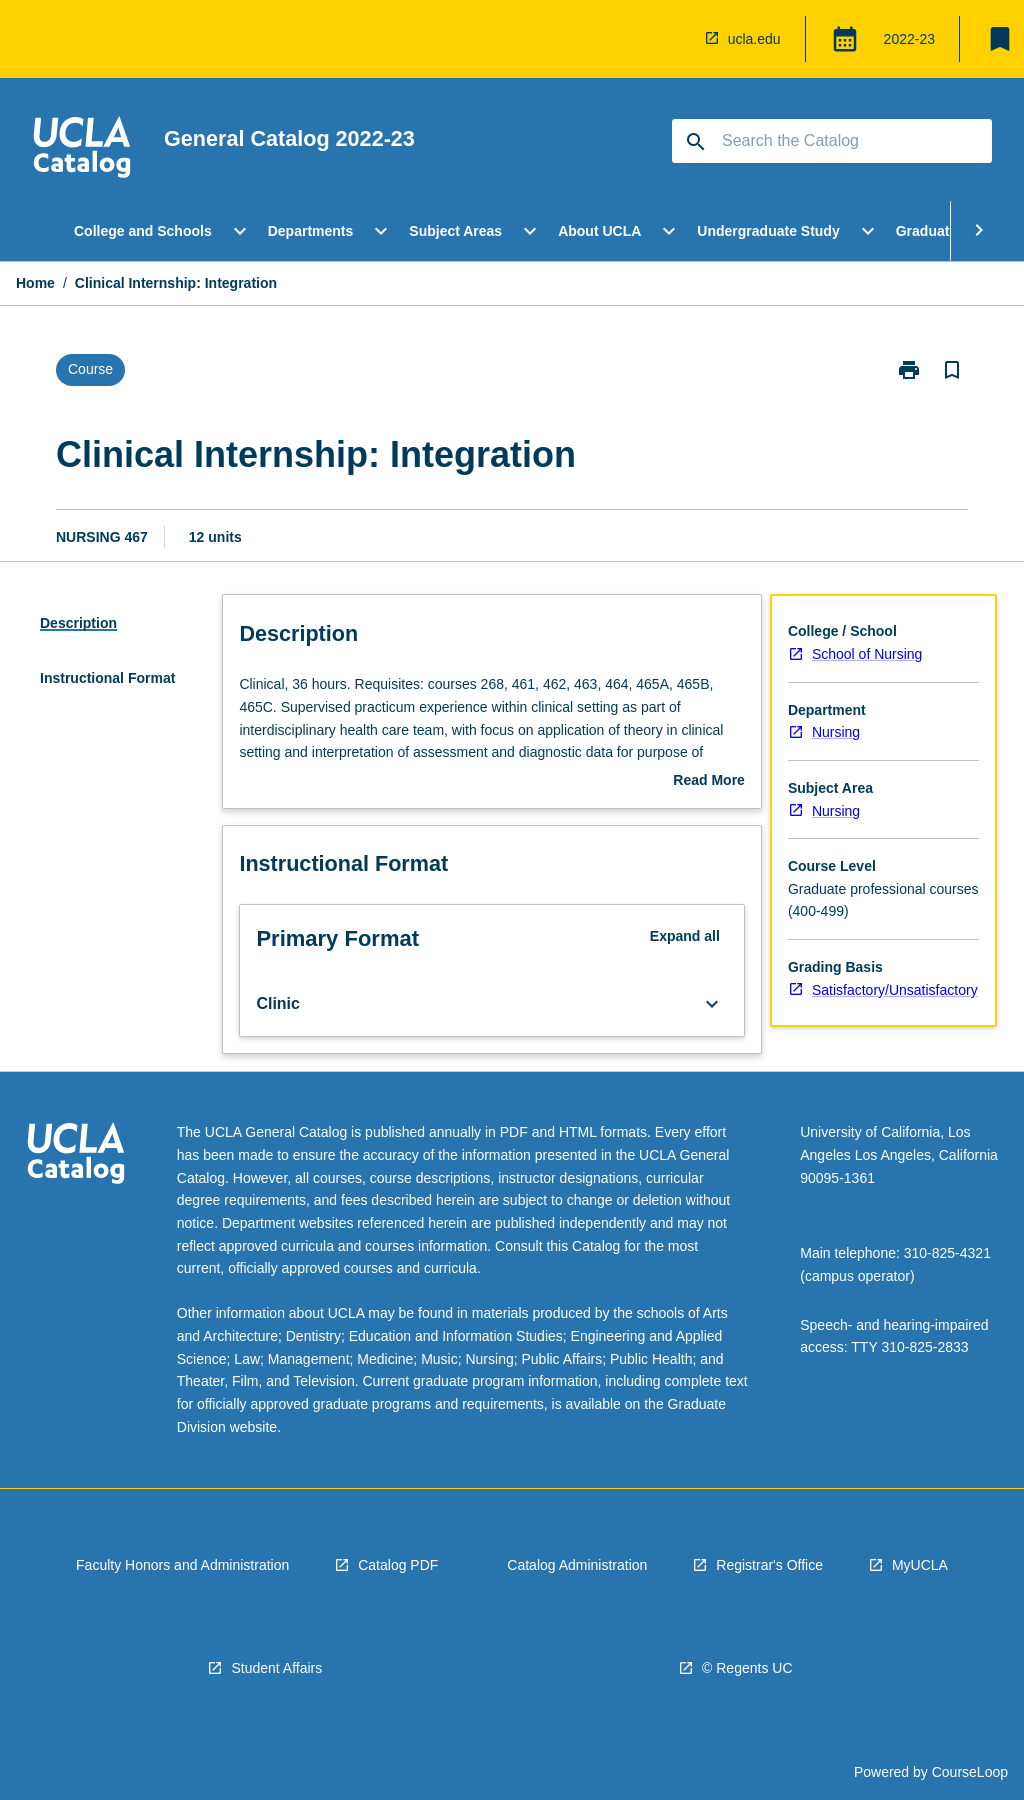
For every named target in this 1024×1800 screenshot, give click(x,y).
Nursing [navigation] (836, 732)
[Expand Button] (712, 1004)
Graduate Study (948, 231)
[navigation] (82, 150)
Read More (709, 782)
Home (35, 283)
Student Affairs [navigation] (276, 1668)
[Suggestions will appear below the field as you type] (833, 141)
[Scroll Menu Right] (979, 231)
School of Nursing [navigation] (867, 654)
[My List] (1000, 39)
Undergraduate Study (768, 231)
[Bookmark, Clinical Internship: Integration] (952, 370)
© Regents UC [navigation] (747, 1668)
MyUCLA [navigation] (920, 1565)
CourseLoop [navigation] (970, 1772)
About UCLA (599, 231)
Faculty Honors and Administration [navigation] (182, 1565)
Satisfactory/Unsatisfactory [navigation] (895, 990)
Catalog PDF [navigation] (398, 1565)
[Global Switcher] (845, 39)
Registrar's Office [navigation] (769, 1565)
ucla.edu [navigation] (754, 39)
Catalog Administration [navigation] (577, 1565)
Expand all (685, 936)
